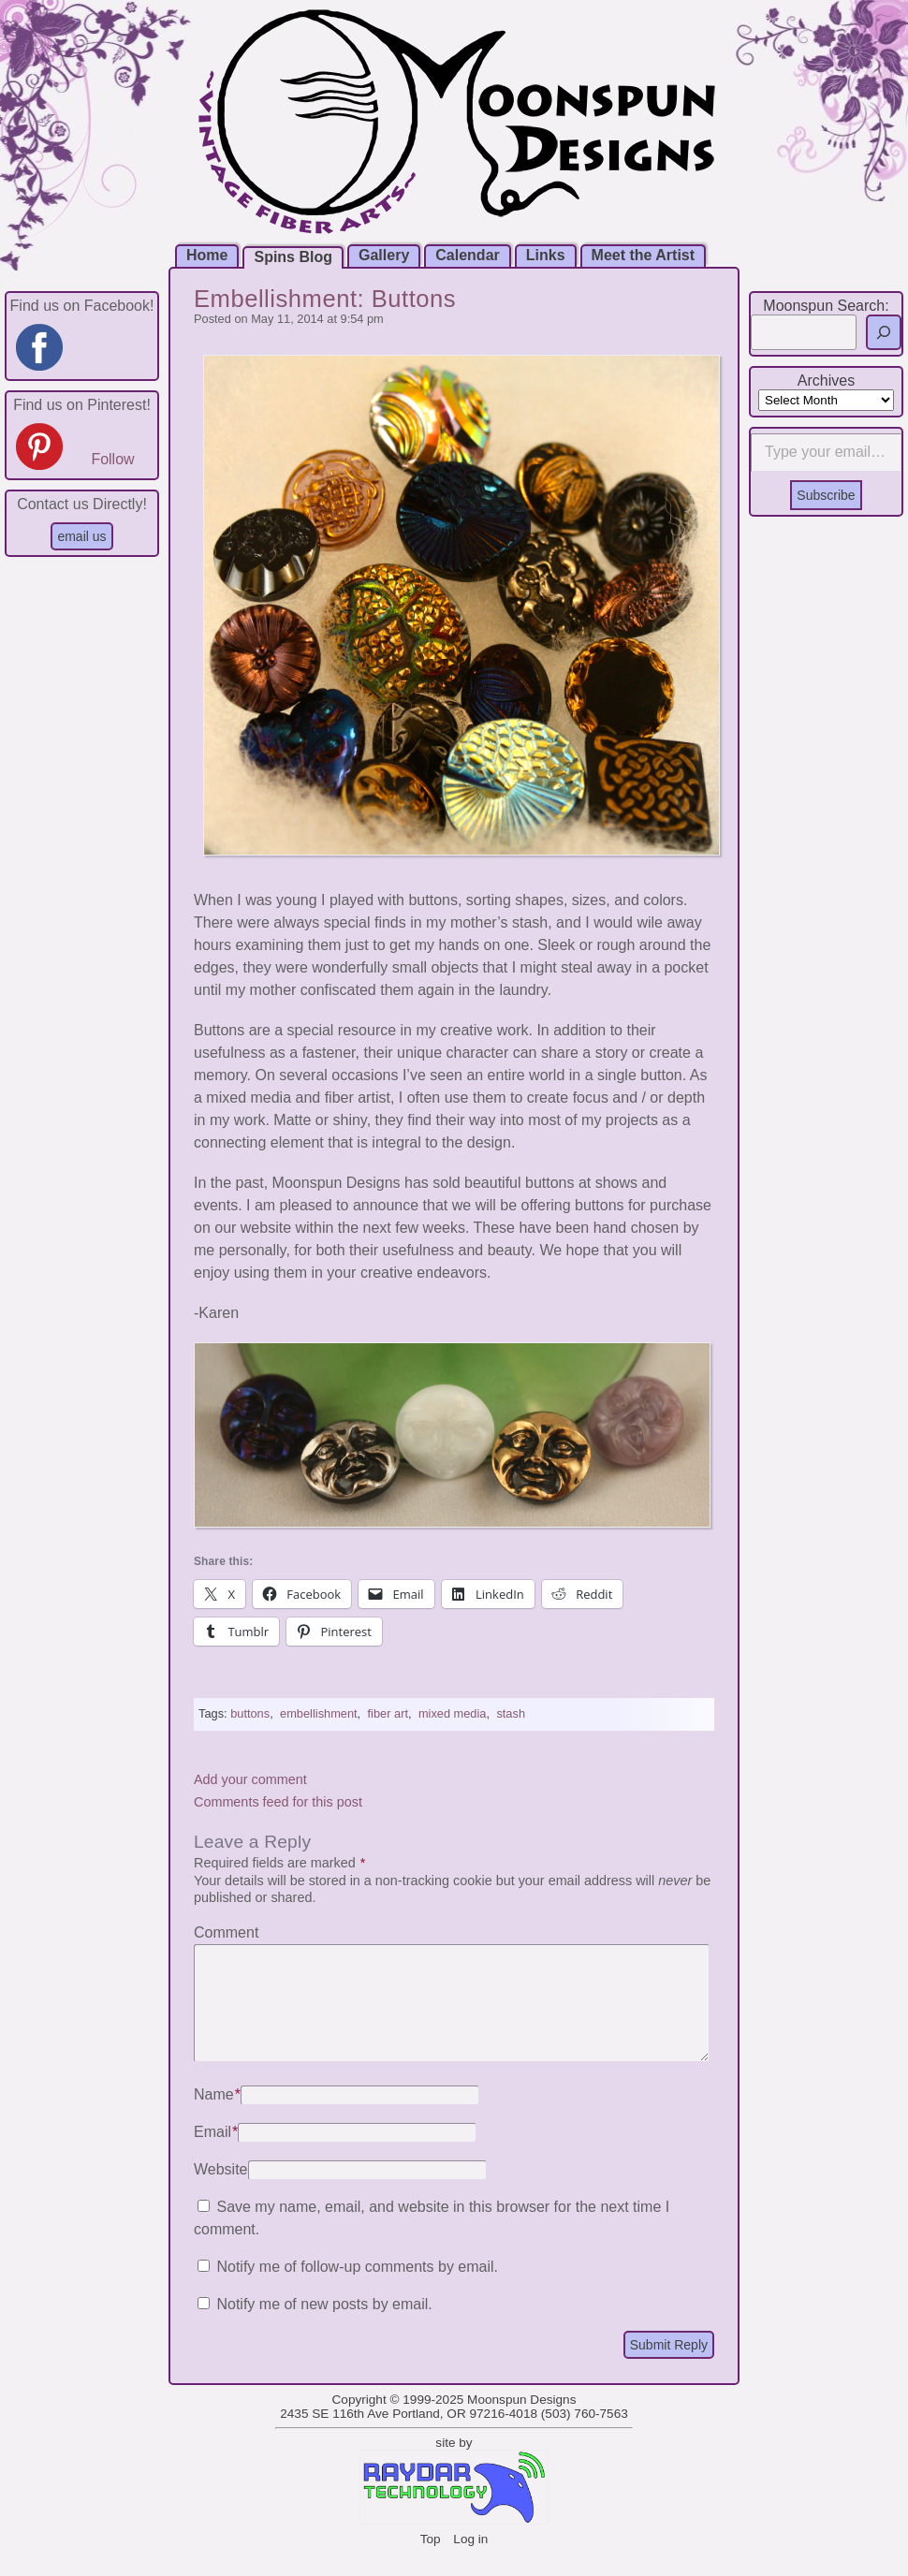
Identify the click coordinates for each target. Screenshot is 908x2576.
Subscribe (826, 495)
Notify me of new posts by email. (324, 2326)
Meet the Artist (644, 255)
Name (217, 2117)
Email (216, 2154)
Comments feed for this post (278, 1801)
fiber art (388, 1713)
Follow (112, 459)
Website (221, 2192)
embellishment (319, 1713)
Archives (826, 380)
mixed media (452, 1713)
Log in (470, 2561)
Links (545, 255)
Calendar (467, 255)
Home (206, 255)
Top (430, 2561)
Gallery (384, 255)
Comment (226, 1932)
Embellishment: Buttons (325, 298)
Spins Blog (293, 257)
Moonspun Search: (825, 306)
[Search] (883, 332)
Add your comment (250, 1779)
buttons (250, 1713)
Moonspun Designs (521, 2422)
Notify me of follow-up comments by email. (357, 2289)
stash (510, 1713)
